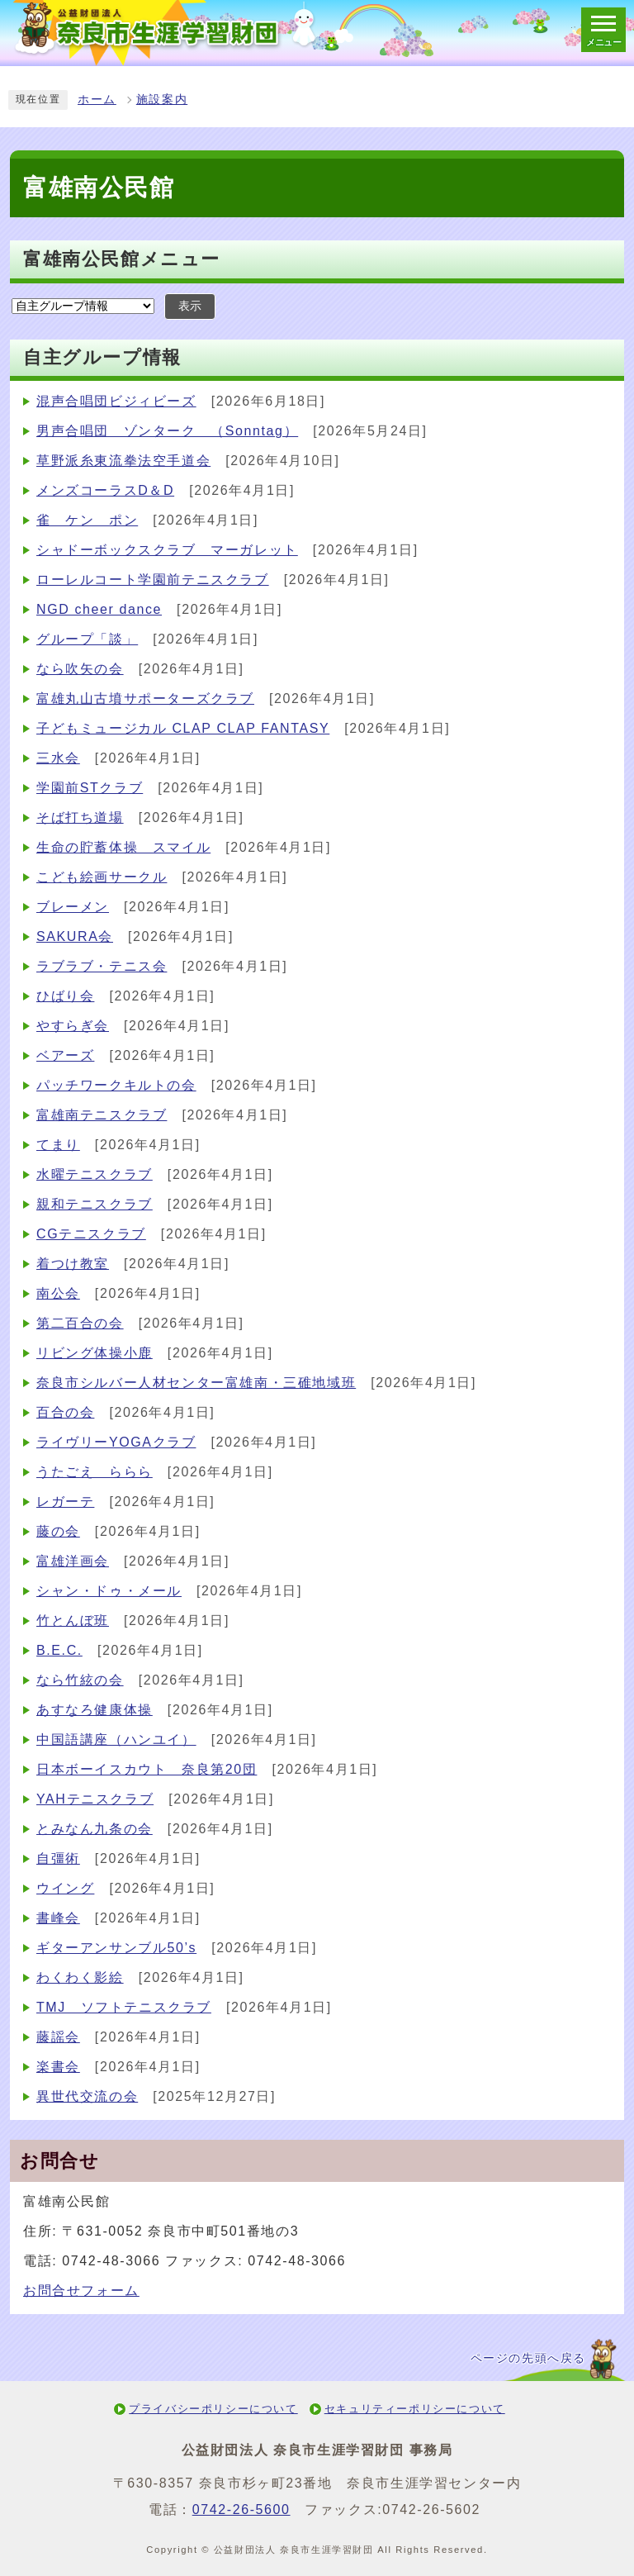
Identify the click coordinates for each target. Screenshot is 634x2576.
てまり (58, 1145)
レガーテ (65, 1502)
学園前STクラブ (89, 788)
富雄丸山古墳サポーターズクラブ (145, 699)
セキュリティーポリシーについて (414, 2409)
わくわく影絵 (80, 1977)
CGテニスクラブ (91, 1234)
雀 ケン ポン (87, 520)
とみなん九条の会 (94, 1829)
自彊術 (58, 1858)
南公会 (58, 1293)
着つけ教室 (72, 1264)
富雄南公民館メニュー (121, 259)
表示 (189, 306)
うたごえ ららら (94, 1472)
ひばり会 (65, 996)
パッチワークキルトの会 (116, 1085)
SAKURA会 (74, 936)
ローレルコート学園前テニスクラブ (152, 580)
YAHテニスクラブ (95, 1799)
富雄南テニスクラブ (101, 1115)
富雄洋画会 (72, 1561)
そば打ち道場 (80, 817)
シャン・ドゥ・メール (109, 1591)
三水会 (58, 758)
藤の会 (58, 1531)
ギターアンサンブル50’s (116, 1948)
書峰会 (58, 1918)
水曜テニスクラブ (94, 1174)
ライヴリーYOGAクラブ (116, 1442)
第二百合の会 (80, 1323)
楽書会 (58, 2067)
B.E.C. (59, 1650)
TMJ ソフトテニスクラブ (123, 2007)
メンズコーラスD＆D (105, 490)
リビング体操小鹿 (94, 1353)
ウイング (65, 1888)
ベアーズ (65, 1055)
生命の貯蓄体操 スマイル (123, 847)
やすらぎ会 (72, 1026)
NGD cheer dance (99, 609)
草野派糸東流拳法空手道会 (123, 461)
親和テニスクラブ (94, 1204)
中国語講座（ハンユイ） (116, 1739)
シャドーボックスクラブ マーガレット (167, 550)
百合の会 (65, 1412)
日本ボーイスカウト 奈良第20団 (146, 1769)
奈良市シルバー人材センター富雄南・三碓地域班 (196, 1383)
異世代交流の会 (87, 2096)
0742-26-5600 (241, 2509)
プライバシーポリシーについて (213, 2409)
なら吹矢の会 (80, 669)
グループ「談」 (87, 639)
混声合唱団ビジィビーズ (116, 401)
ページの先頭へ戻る (528, 2358)
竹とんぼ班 (72, 1621)
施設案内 (161, 99)
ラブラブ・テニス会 (101, 966)
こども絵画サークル (101, 877)
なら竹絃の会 (80, 1680)
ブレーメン (72, 907)
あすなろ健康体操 (94, 1710)
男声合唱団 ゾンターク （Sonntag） (167, 431)
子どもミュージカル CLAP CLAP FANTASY (182, 728)
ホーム (97, 99)
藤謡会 (58, 2037)
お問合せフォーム (81, 2291)
